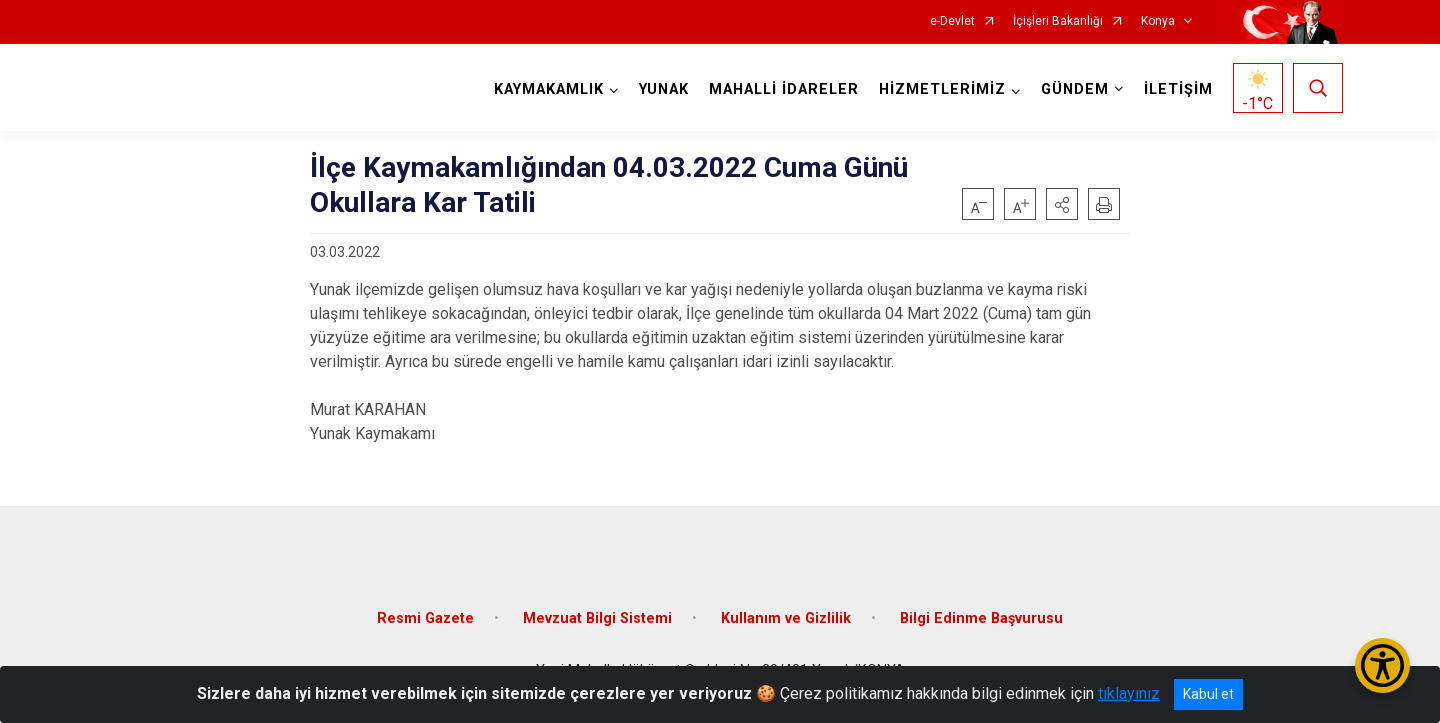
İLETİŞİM (1178, 89)
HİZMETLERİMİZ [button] (942, 89)
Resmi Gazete (425, 618)
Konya (1158, 21)
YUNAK (664, 89)
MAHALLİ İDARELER (784, 89)
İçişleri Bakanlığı (1058, 21)
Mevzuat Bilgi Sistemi (597, 618)
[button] (1062, 204)
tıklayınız (1129, 693)
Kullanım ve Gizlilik (786, 618)
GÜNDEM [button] (1075, 89)
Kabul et (1208, 694)
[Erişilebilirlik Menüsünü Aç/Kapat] (1382, 665)
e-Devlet (952, 21)
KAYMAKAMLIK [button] (549, 89)
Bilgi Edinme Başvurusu (981, 618)
